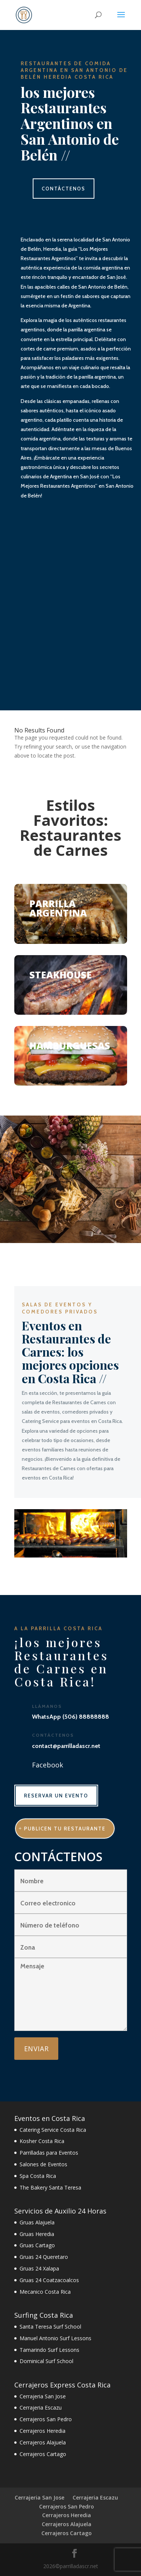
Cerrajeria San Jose (43, 2396)
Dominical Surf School (46, 2361)
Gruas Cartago (37, 2245)
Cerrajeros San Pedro (46, 2419)
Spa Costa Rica (38, 2175)
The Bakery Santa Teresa (50, 2187)
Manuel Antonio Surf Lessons (55, 2338)
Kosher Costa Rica (42, 2141)
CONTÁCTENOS (63, 189)
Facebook (47, 1764)
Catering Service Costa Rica (53, 2129)
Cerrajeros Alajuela (43, 2442)
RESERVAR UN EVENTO (56, 1796)
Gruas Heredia (37, 2234)
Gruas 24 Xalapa (39, 2268)
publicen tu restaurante (65, 1829)
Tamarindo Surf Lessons (49, 2349)
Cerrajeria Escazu (41, 2407)
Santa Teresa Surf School (50, 2326)
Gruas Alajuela (37, 2222)
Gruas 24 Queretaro (44, 2256)
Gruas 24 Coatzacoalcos (49, 2280)
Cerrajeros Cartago (43, 2454)
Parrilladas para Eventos (49, 2152)
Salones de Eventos (43, 2164)
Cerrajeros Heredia (42, 2430)
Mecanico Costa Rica (45, 2291)
